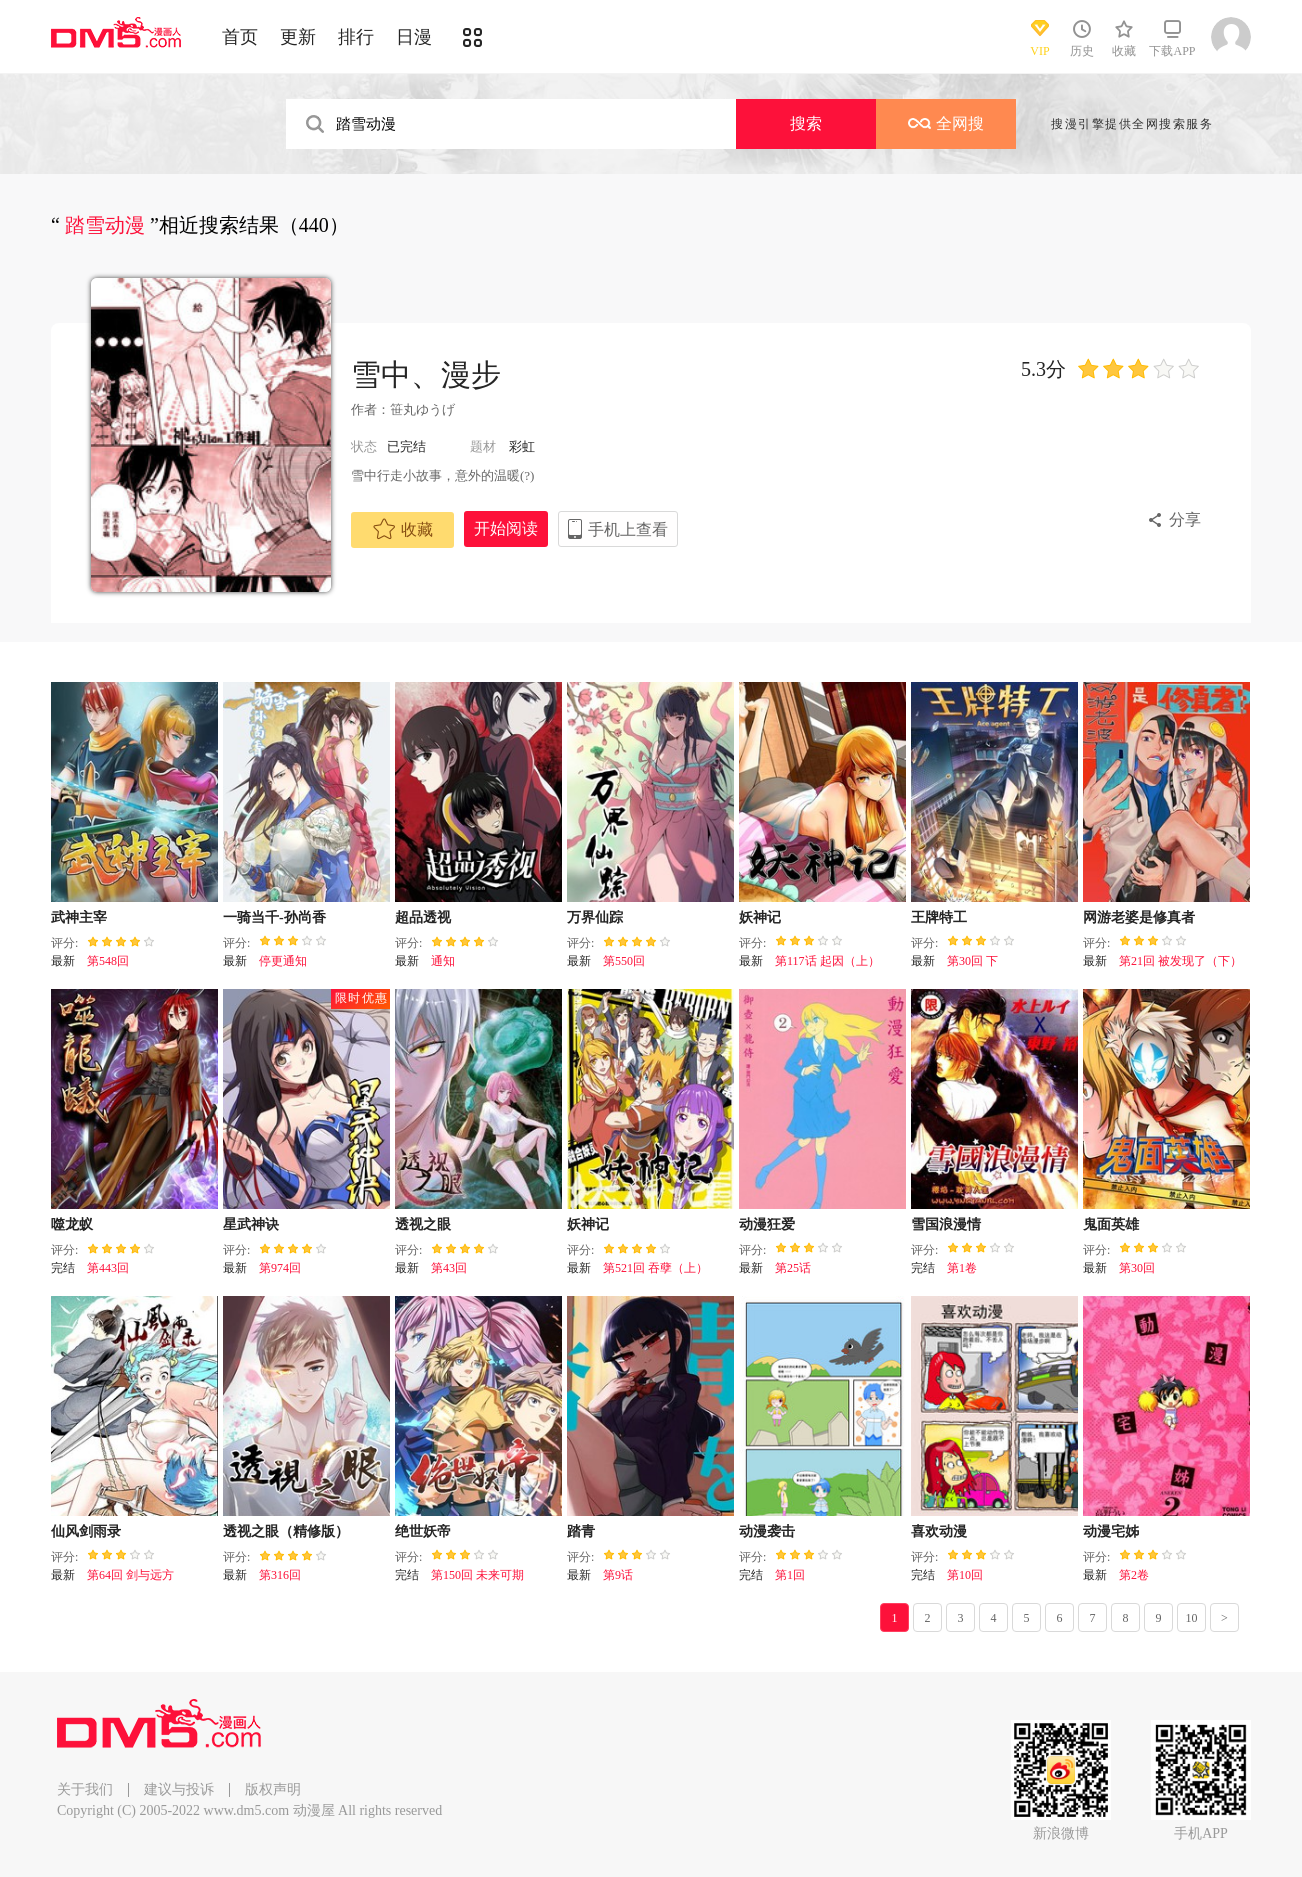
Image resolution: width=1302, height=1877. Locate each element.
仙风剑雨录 (86, 1531)
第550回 (624, 961)
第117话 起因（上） (827, 961)
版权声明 (273, 1789)
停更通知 (283, 961)
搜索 (806, 123)
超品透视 (423, 917)
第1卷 (962, 1268)
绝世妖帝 (423, 1531)
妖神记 (760, 917)
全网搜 (946, 123)
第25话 (793, 1268)
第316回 (280, 1575)
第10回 (965, 1575)
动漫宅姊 (1111, 1531)
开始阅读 (506, 528)
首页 (240, 37)
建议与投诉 (179, 1789)
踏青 (581, 1531)
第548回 (108, 961)
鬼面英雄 (1111, 1224)
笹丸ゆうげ (422, 409)
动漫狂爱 (767, 1224)
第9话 (618, 1575)
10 (1192, 1618)
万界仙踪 (595, 917)
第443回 (108, 1268)
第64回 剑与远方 (130, 1575)
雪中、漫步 (426, 374)
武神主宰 (79, 917)
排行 (356, 37)
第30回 (1137, 1268)
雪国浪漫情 (946, 1224)
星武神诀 (251, 1224)
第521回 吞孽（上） (655, 1268)
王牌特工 (939, 917)
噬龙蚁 (72, 1224)
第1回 (790, 1575)
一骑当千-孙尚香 (274, 917)
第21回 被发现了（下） (1180, 961)
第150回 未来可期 (477, 1575)
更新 (298, 37)
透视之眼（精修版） (286, 1531)
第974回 (280, 1268)
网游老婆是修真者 (1139, 917)
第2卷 (1134, 1575)
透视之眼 (423, 1224)
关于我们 (85, 1789)
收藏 (403, 529)
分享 (1185, 519)
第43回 (449, 1268)
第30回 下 (972, 961)
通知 (443, 961)
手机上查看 (628, 529)
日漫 (414, 37)
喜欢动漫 (939, 1531)
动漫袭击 (767, 1531)
